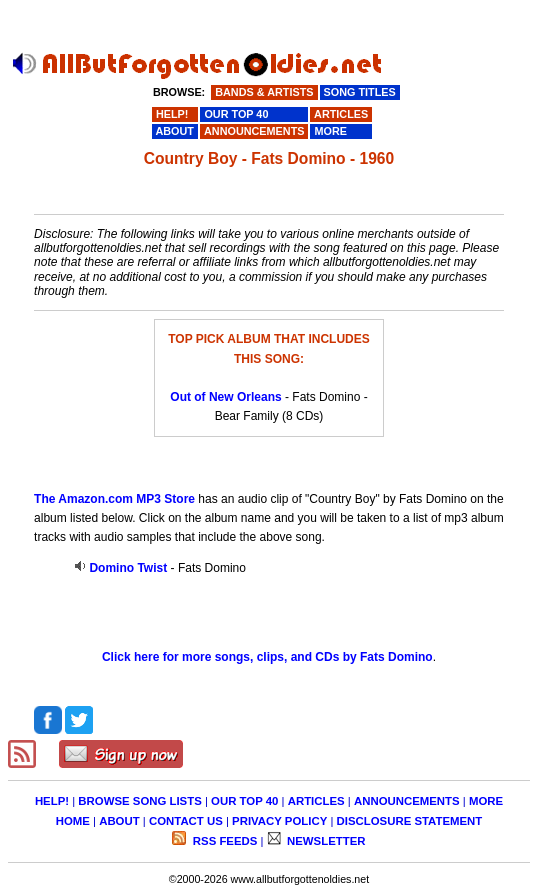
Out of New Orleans (225, 397)
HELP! (52, 801)
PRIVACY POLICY (279, 821)
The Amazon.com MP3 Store (114, 499)
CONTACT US (186, 821)
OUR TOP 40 (244, 801)
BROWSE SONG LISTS (139, 801)
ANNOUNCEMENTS (407, 801)
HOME (73, 821)
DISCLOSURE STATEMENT (410, 821)
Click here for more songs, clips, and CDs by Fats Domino (267, 657)
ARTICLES (316, 801)
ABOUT (119, 821)
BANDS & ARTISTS (264, 92)
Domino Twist (128, 568)
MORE (486, 801)
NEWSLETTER (325, 841)
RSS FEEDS (224, 841)
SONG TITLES (360, 92)
